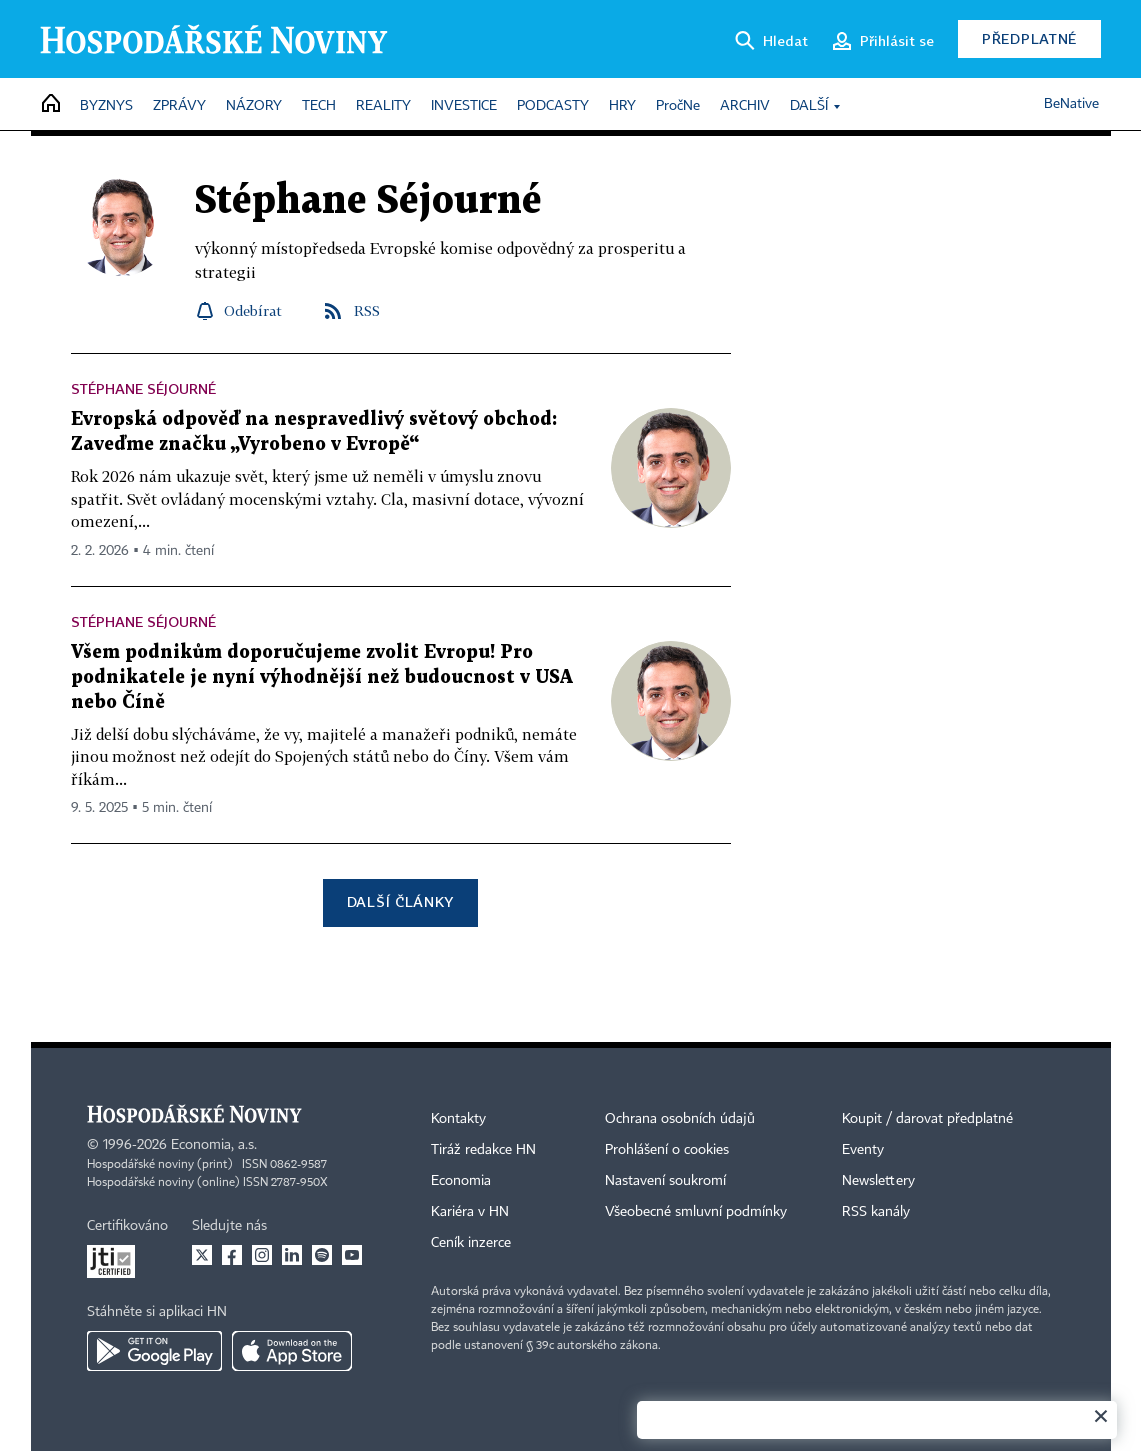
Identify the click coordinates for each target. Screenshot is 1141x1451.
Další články (400, 901)
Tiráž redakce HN (483, 1150)
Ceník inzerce (471, 1243)
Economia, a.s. (214, 1145)
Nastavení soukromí (665, 1181)
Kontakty (458, 1119)
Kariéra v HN (470, 1212)
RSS (367, 310)
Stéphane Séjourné (143, 388)
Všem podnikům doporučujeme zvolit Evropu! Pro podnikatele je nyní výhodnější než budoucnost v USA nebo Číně (322, 677)
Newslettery (878, 1181)
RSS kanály (876, 1212)
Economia (461, 1181)
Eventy (863, 1150)
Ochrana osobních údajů (680, 1119)
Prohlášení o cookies (667, 1150)
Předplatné (1029, 38)
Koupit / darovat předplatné (927, 1119)
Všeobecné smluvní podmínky (696, 1212)
